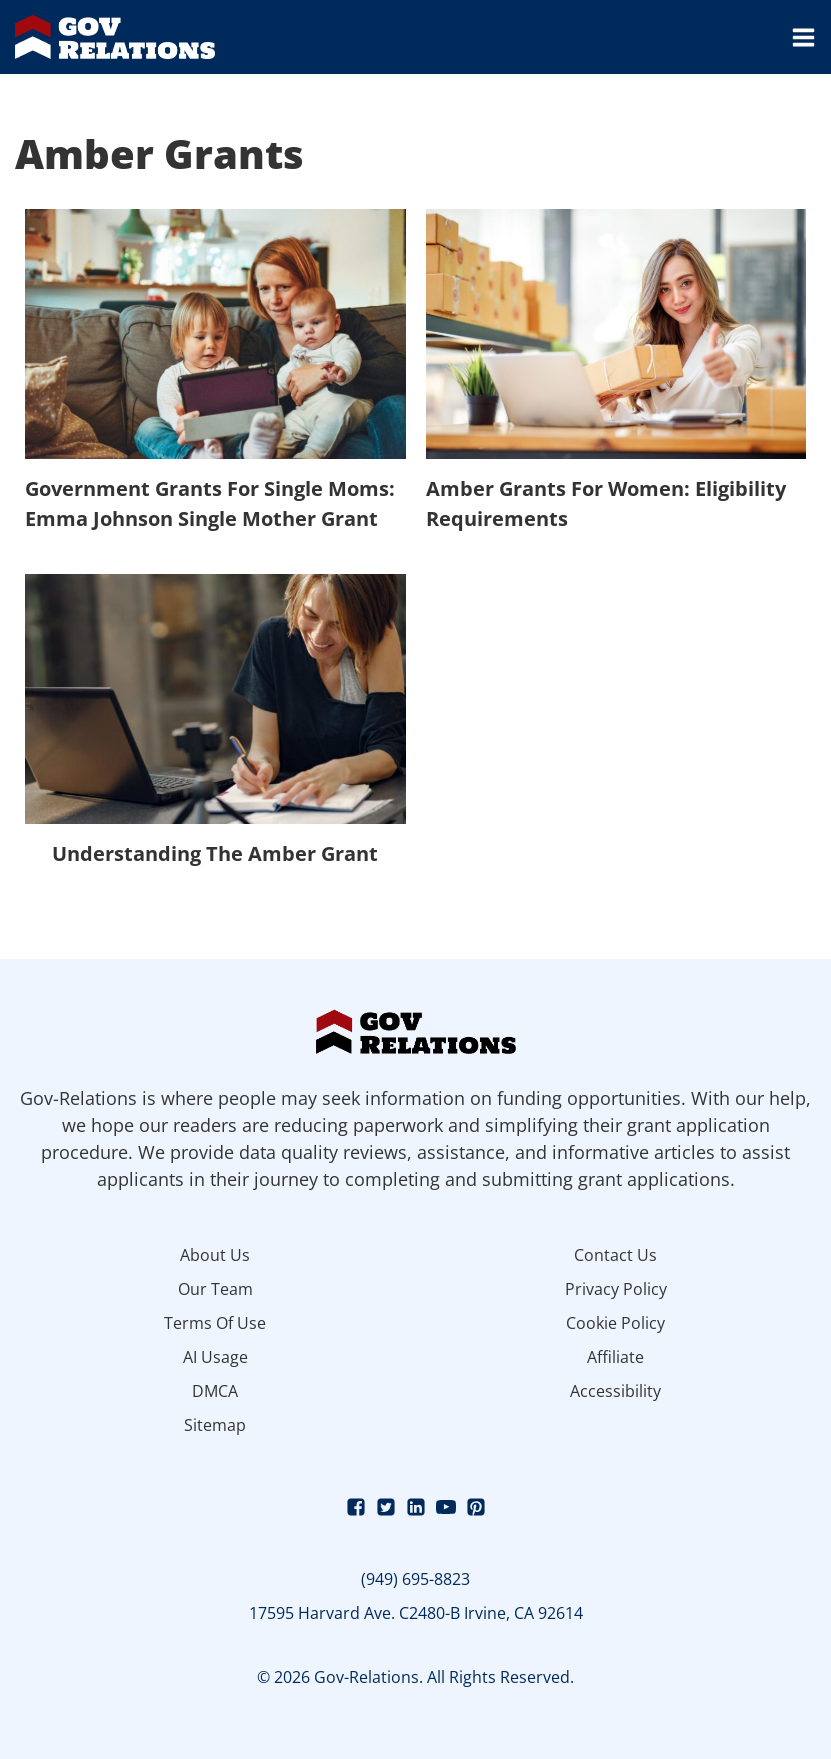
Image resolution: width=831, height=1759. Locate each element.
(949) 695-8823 (415, 1579)
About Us (215, 1255)
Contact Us (615, 1255)
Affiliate (615, 1357)
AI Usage (215, 1357)
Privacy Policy (616, 1289)
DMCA (215, 1391)
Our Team (215, 1289)
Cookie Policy (615, 1323)
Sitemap (215, 1425)
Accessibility (615, 1391)
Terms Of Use (215, 1323)
